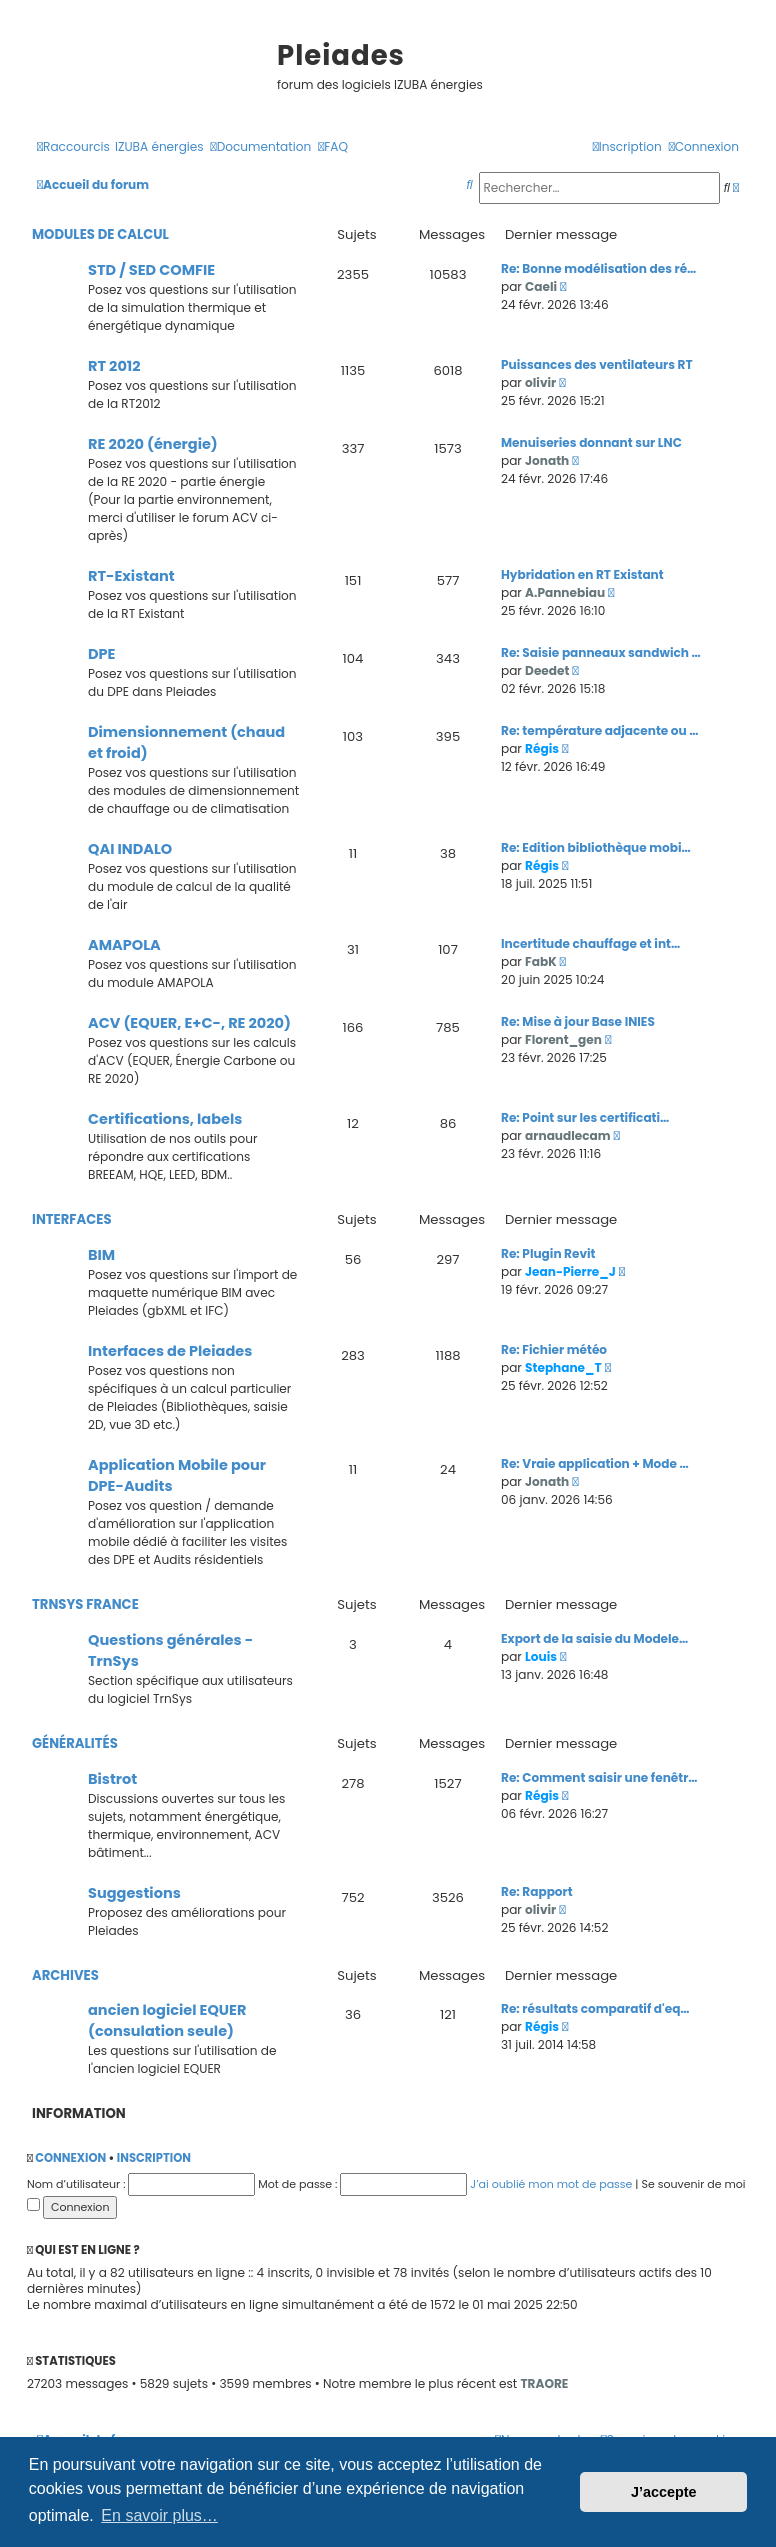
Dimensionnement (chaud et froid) (186, 742)
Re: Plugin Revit (548, 1253)
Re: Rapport (537, 1891)
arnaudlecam (567, 1135)
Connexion (70, 2158)
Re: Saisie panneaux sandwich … (601, 652)
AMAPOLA (124, 945)
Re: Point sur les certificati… (585, 1117)
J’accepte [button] (664, 2492)
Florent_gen (563, 1039)
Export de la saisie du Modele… (594, 1638)
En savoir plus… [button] (159, 2515)
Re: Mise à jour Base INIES (578, 1021)
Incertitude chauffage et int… (590, 943)
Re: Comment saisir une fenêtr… (599, 1777)
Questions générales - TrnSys (170, 1650)
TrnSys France (85, 1604)
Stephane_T (563, 1367)
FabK (540, 961)
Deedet (547, 670)
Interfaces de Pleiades (170, 1351)
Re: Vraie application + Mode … (595, 1463)
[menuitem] (159, 147)
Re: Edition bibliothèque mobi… (596, 847)
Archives (65, 1975)
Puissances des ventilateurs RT (597, 364)
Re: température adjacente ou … (599, 730)
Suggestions (134, 1893)
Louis (541, 1656)
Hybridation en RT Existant (582, 574)
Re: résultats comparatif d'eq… (595, 2008)
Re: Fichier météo (554, 1349)
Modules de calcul (100, 234)
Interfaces (72, 1219)
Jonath (547, 460)
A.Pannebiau (565, 592)
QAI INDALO (130, 849)
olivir (540, 382)
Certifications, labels (165, 1119)
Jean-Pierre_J (570, 1271)
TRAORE (544, 2383)
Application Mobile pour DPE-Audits (177, 1475)
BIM (101, 1255)
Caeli (541, 286)
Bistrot (112, 1779)
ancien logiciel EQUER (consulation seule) (167, 2020)
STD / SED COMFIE (151, 270)
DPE (101, 654)
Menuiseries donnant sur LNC (591, 442)
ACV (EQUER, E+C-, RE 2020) (189, 1023)
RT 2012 (114, 366)
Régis (542, 748)
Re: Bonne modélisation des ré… (598, 268)
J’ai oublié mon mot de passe (551, 2184)
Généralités (75, 1743)
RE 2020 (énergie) (153, 444)
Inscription (154, 2158)
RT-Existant (131, 576)
